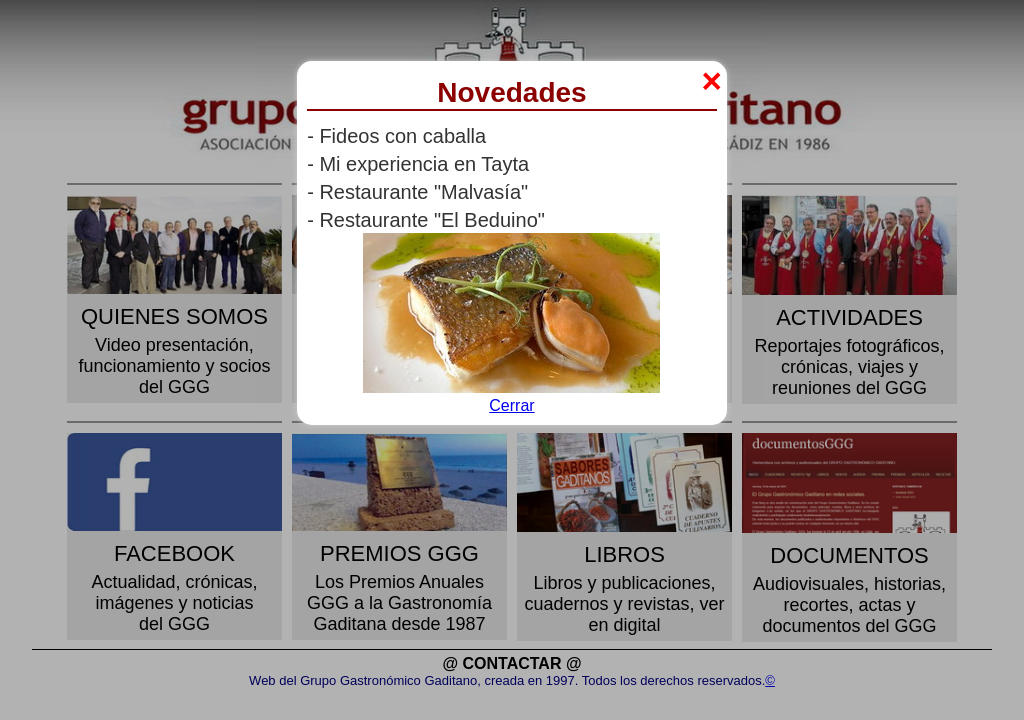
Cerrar (511, 405)
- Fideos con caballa (396, 136)
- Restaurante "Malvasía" (417, 192)
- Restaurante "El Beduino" (426, 220)
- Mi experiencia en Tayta (418, 164)
